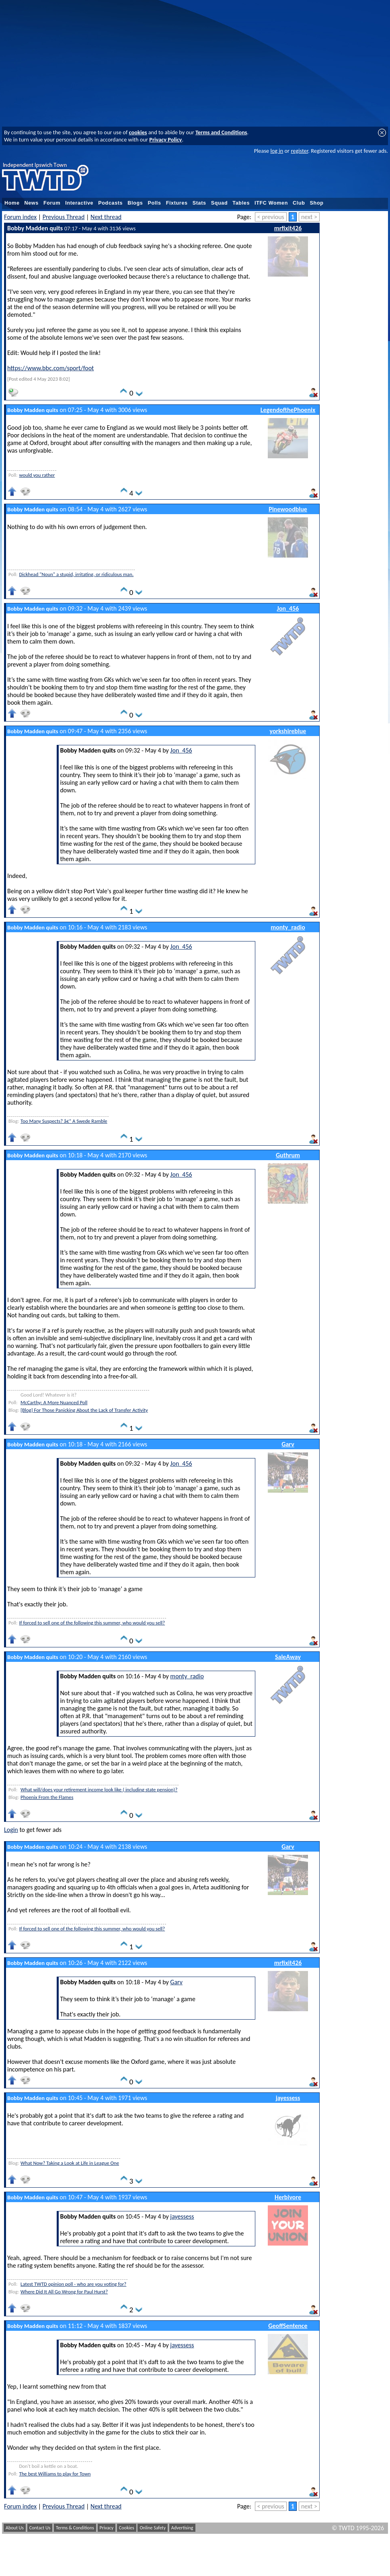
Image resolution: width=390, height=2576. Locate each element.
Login (11, 1830)
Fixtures (177, 203)
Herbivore (288, 2197)
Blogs (135, 203)
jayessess (288, 2098)
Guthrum (288, 1155)
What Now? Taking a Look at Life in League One (70, 2163)
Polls (154, 203)
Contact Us (40, 2528)
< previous (270, 217)
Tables (241, 203)
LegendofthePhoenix (288, 410)
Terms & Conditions (75, 2528)
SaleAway (288, 1657)
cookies (138, 132)
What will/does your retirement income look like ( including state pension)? (99, 1789)
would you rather (37, 475)
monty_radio (288, 927)
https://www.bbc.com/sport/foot (50, 368)
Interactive (79, 203)
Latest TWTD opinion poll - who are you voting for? (73, 2284)
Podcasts (110, 203)
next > (309, 217)
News (32, 203)
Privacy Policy (165, 139)
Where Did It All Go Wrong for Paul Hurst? (64, 2292)
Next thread (105, 217)
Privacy (107, 2528)
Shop (317, 203)
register (299, 150)
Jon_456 (288, 608)
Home (12, 203)
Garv (287, 1444)
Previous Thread (64, 217)
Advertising (182, 2528)
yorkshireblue (288, 731)
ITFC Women (271, 203)
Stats (199, 203)
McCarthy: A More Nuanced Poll (54, 1402)
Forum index (20, 217)
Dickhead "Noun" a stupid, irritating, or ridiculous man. (76, 574)
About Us (15, 2528)
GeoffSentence (287, 2326)
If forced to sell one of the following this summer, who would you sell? (92, 1623)
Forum (51, 203)
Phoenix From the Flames (47, 1797)
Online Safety (153, 2528)
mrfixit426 (288, 228)
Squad (219, 203)
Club (299, 203)
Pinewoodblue (288, 509)
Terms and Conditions (221, 132)
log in (276, 150)
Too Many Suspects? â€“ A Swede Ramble (64, 1121)
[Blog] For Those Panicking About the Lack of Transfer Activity (84, 1410)
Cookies (126, 2528)
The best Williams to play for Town (54, 2474)
